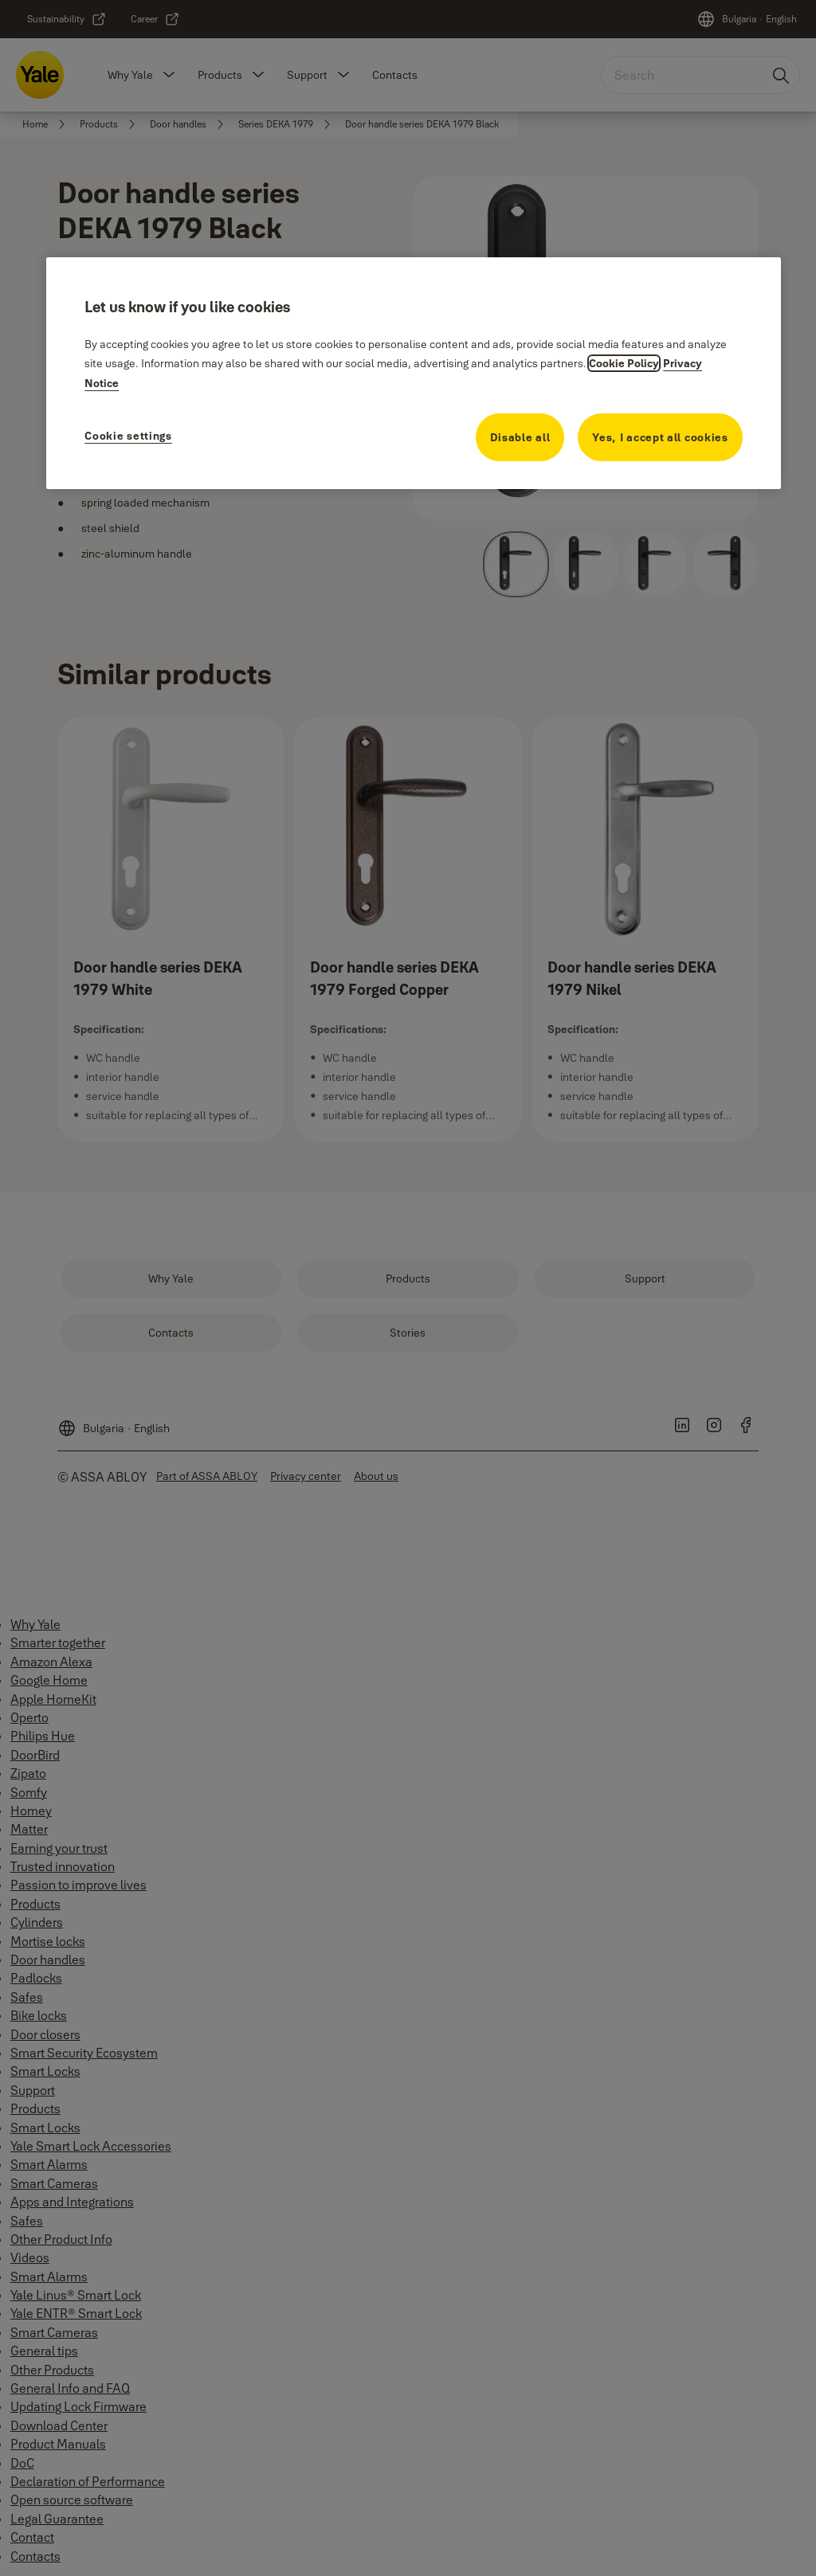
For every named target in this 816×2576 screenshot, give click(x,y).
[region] (413, 372)
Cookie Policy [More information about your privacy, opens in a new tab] (624, 363)
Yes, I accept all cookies (660, 437)
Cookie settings (128, 436)
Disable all (520, 437)
